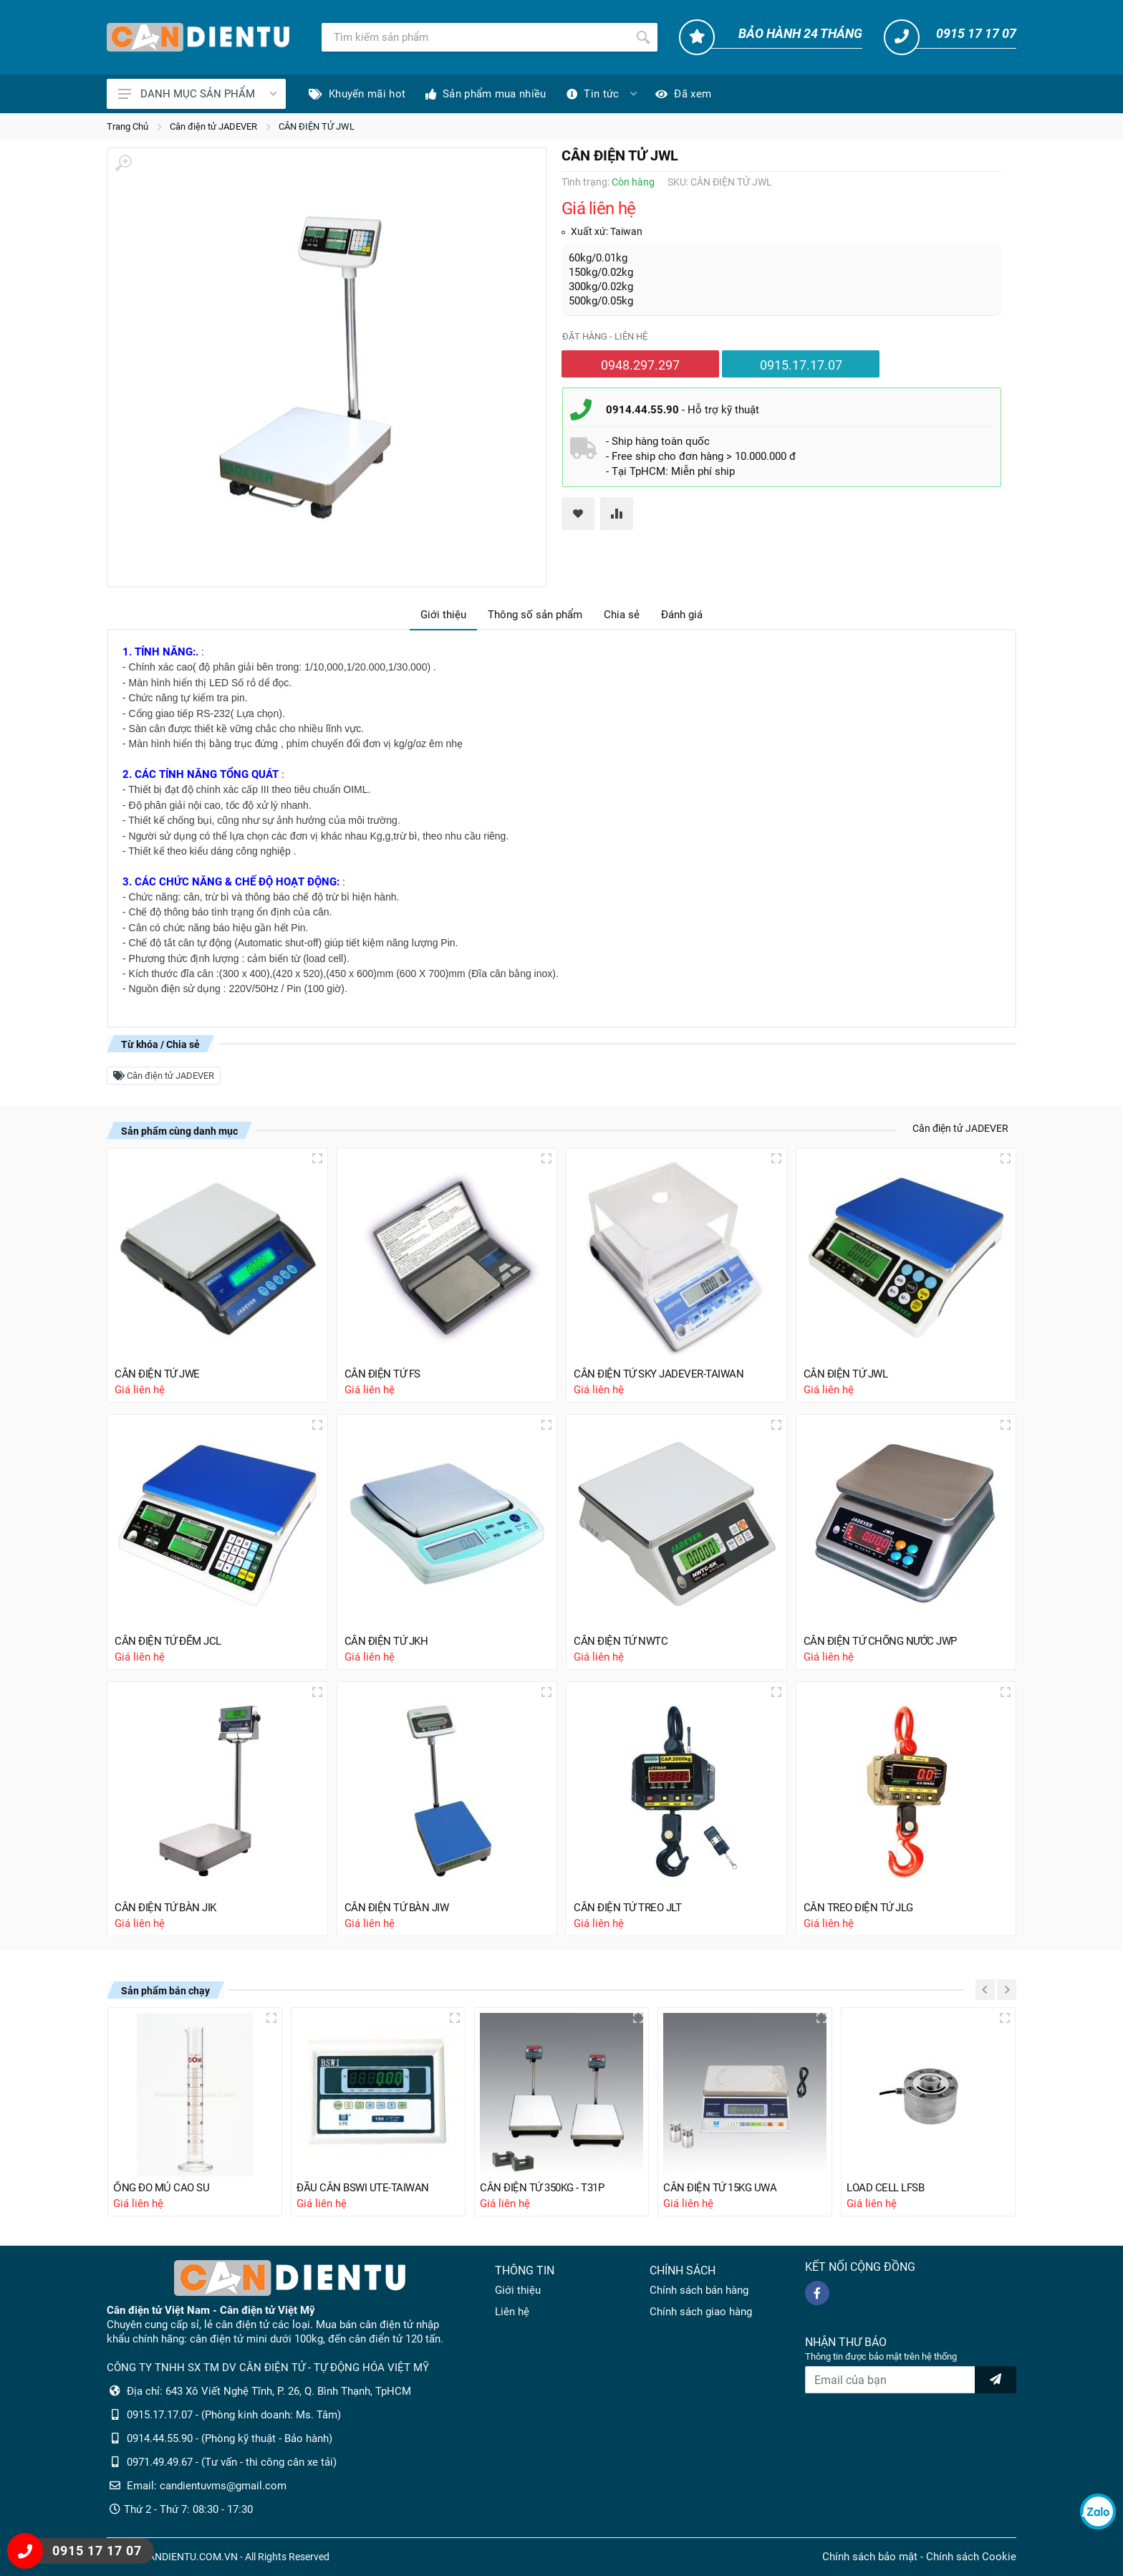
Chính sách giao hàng (701, 2311)
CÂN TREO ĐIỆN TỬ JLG (858, 1907)
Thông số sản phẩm (535, 614)
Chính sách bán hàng (699, 2290)
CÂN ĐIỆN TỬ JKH (386, 1641)
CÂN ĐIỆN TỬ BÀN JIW (396, 1907)
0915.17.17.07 (801, 365)
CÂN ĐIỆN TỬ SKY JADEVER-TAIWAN (658, 1374)
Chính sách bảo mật (869, 2556)
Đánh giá (682, 614)
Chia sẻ (622, 614)
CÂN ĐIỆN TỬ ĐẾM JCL (168, 1641)
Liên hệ (512, 2311)
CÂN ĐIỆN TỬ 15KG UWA (719, 2187)
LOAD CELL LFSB (885, 2187)
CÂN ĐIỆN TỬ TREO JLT (627, 1907)
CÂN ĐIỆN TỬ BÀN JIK (165, 1907)
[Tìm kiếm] (475, 37)
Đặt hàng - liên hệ (604, 336)
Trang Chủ (127, 126)
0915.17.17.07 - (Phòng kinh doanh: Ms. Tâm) (234, 2414)
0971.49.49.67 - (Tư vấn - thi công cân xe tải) (232, 2462)
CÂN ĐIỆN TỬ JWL (317, 126)
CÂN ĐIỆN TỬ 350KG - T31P (542, 2187)
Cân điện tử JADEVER (213, 126)
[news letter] (995, 2379)
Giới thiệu (443, 614)
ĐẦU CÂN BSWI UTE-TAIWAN (363, 2187)
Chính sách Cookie (971, 2556)
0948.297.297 (640, 365)
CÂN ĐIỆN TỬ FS (382, 1374)
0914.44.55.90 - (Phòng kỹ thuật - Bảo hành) (229, 2438)
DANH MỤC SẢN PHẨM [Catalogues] (197, 93)
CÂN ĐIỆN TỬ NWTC (620, 1641)
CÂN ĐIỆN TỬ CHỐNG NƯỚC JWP (880, 1641)
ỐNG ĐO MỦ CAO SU (161, 2187)
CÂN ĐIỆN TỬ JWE (157, 1374)
